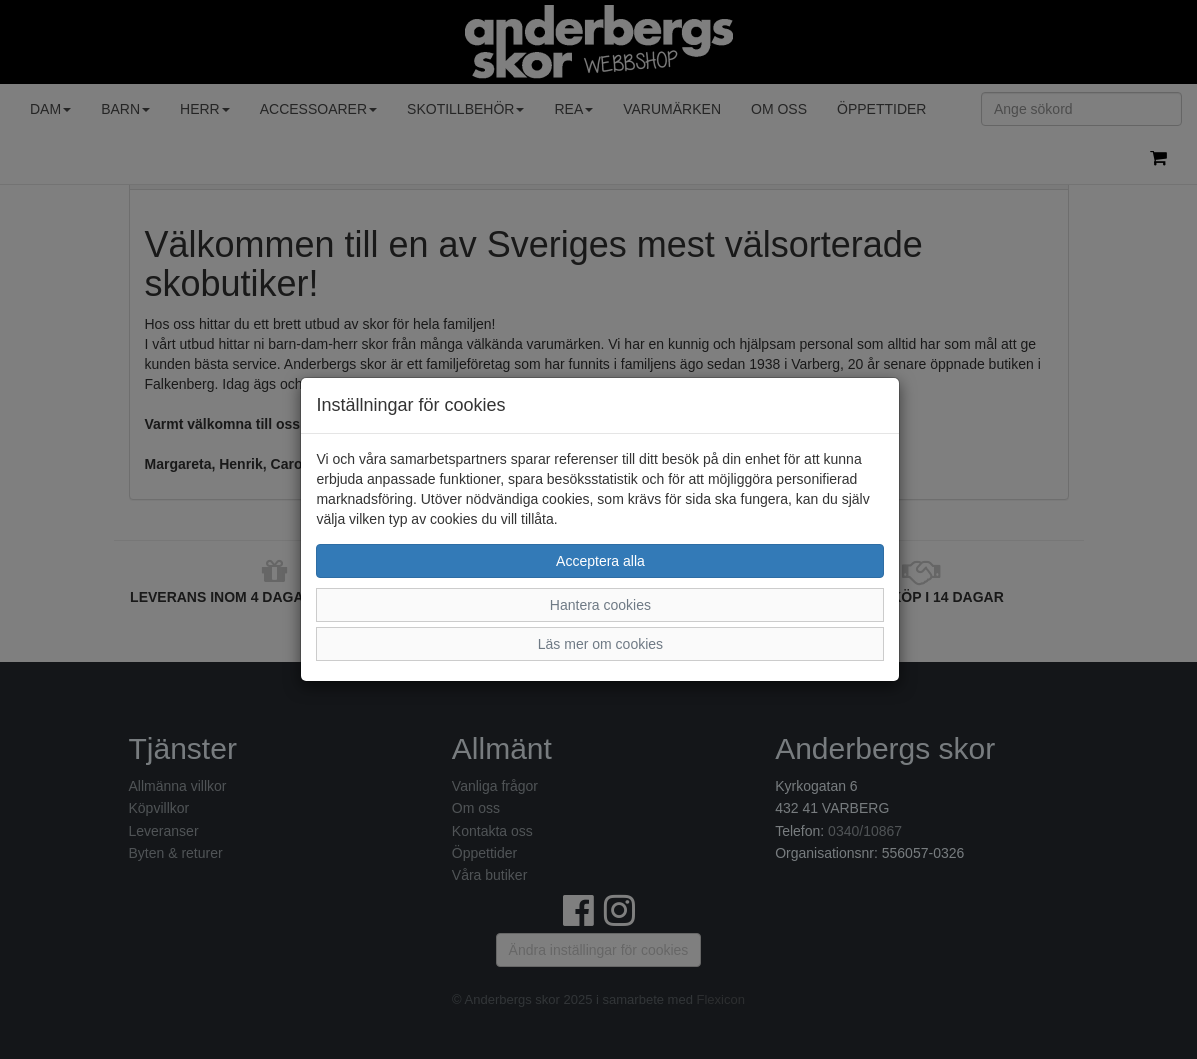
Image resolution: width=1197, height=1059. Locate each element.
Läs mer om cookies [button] (600, 644)
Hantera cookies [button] (600, 605)
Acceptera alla (600, 561)
